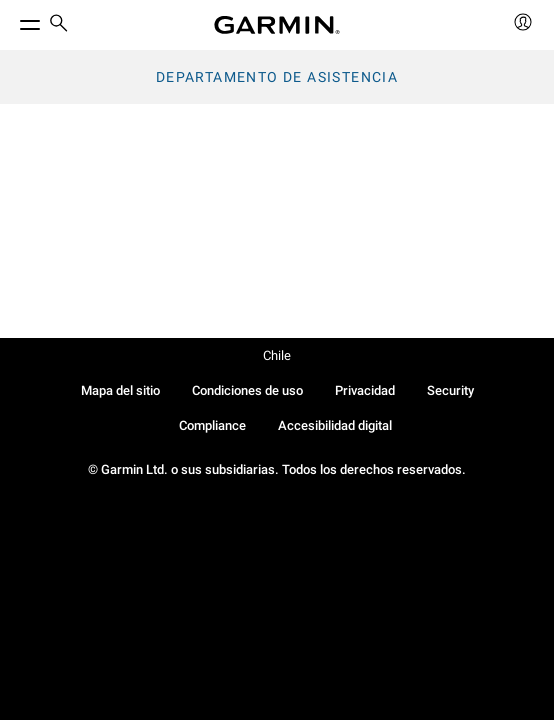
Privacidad (365, 390)
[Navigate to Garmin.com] (277, 25)
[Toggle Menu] (12, 20)
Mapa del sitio (120, 390)
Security (450, 390)
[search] (59, 25)
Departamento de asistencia (277, 77)
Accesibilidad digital (335, 425)
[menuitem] (59, 25)
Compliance (212, 425)
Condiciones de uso (247, 390)
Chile (277, 355)
